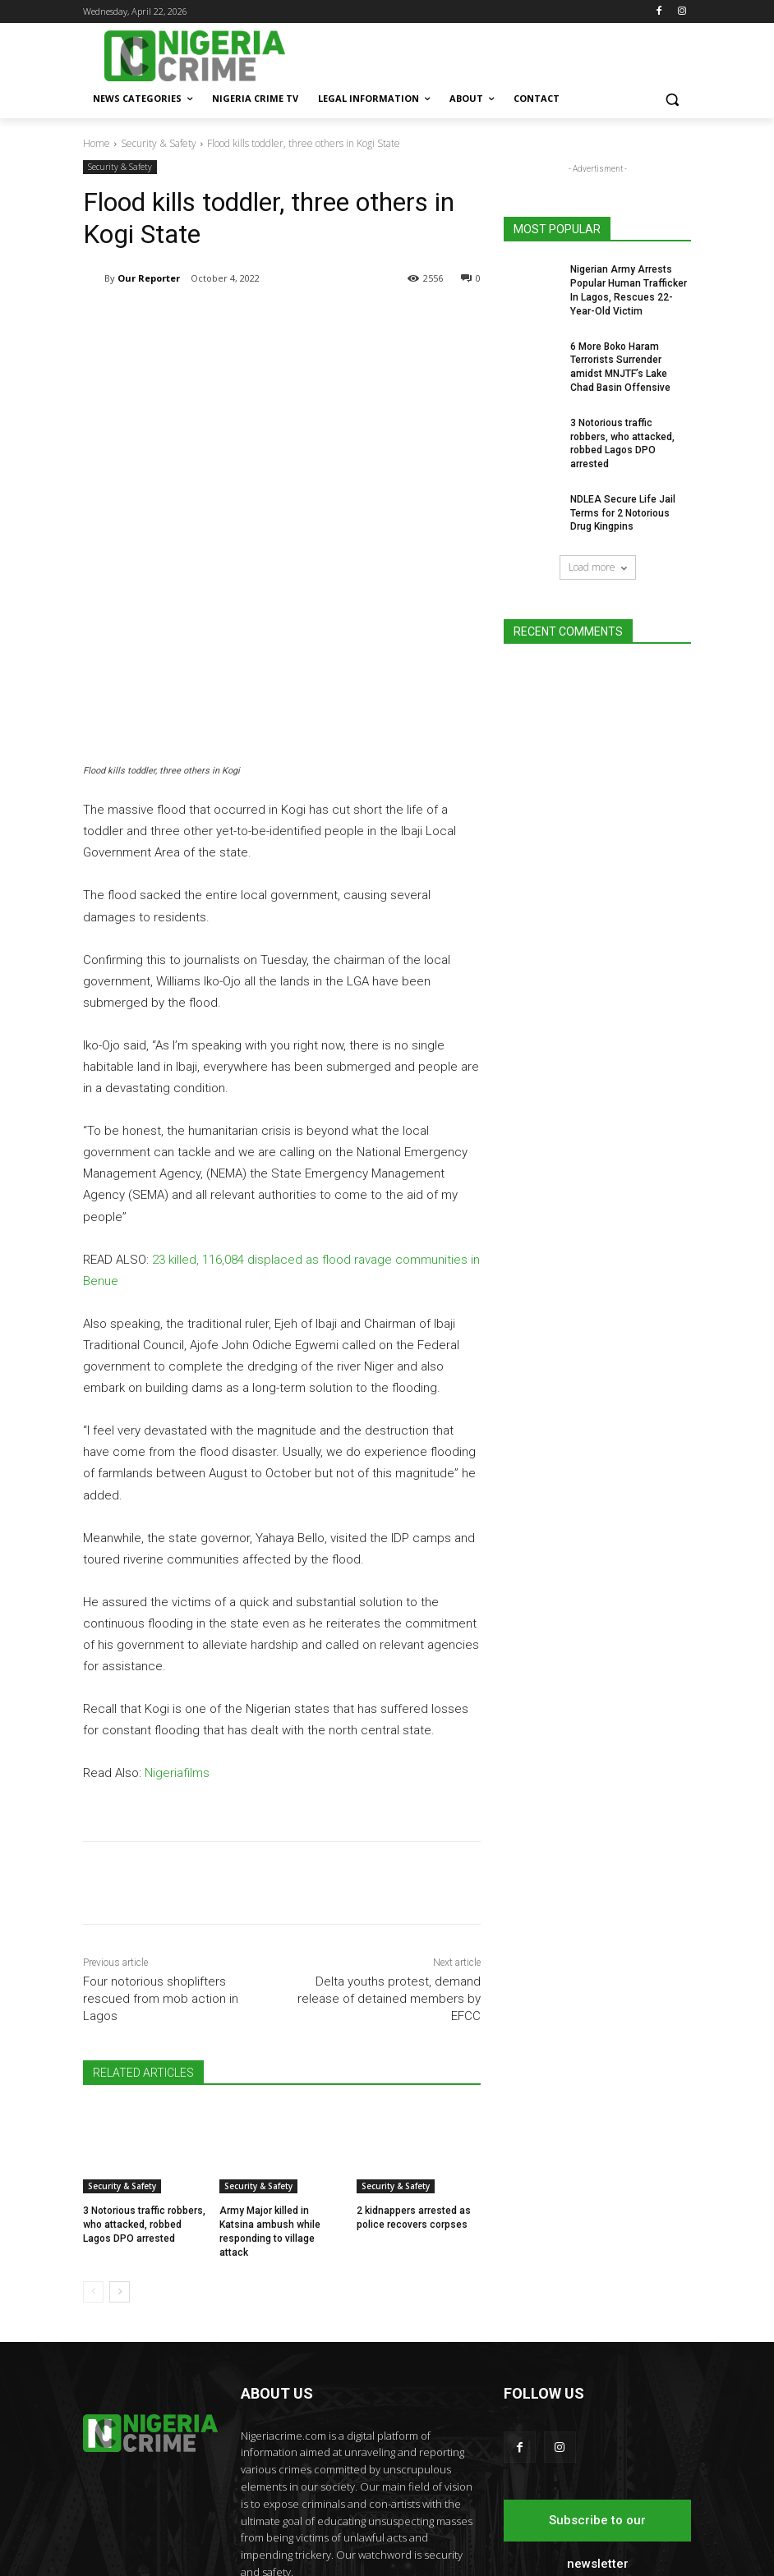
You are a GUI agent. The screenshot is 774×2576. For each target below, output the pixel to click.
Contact (453, 2535)
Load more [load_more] (598, 567)
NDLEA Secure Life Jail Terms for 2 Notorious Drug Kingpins (622, 513)
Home (96, 143)
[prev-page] (93, 2146)
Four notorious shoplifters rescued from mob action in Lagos (160, 1854)
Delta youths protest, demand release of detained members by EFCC (389, 1854)
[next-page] (119, 2146)
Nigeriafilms (177, 1628)
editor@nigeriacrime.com (359, 2461)
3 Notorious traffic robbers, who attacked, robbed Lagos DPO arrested (144, 2080)
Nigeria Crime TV (521, 2518)
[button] (671, 99)
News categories (434, 2518)
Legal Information (610, 2518)
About (411, 2535)
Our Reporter (148, 278)
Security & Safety (158, 143)
